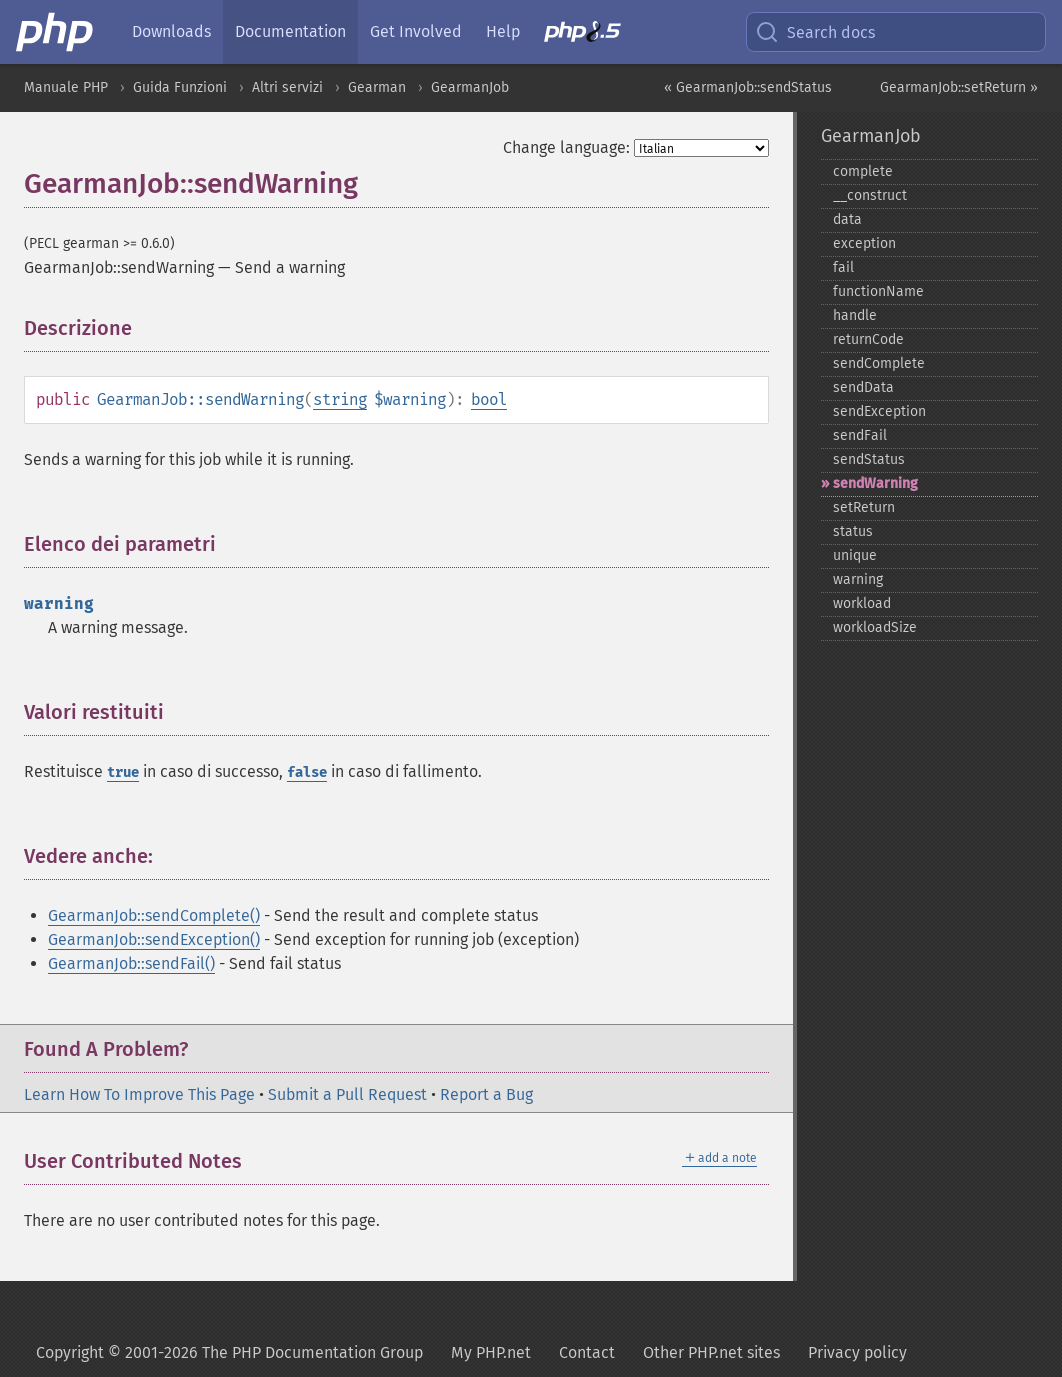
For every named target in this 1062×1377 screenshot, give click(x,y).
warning (858, 579)
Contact (587, 1352)
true (123, 772)
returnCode (868, 339)
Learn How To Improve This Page (139, 1094)
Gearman (377, 87)
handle (855, 315)
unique (855, 555)
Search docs (815, 32)
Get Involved (416, 31)
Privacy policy (857, 1352)
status (853, 531)
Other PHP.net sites (711, 1352)
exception (864, 243)
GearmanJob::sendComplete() (154, 915)
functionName (878, 291)
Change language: (566, 147)
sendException (879, 411)
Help (503, 31)
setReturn (864, 507)
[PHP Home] (56, 32)
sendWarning (875, 483)
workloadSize (875, 627)
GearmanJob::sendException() (154, 939)
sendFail (860, 435)
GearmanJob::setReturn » (959, 87)
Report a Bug (486, 1094)
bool (489, 399)
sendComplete (879, 363)
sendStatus (869, 459)
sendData (863, 387)
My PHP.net (491, 1352)
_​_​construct (870, 195)
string (340, 399)
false (307, 772)
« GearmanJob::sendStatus (748, 87)
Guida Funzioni (180, 87)
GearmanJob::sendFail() (131, 963)
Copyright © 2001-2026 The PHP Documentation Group (229, 1352)
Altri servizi (287, 87)
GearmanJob (470, 87)
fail (843, 267)
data (847, 219)
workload (862, 603)
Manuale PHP (66, 87)
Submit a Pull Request (347, 1094)
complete (863, 171)
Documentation (290, 31)
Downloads (171, 31)
